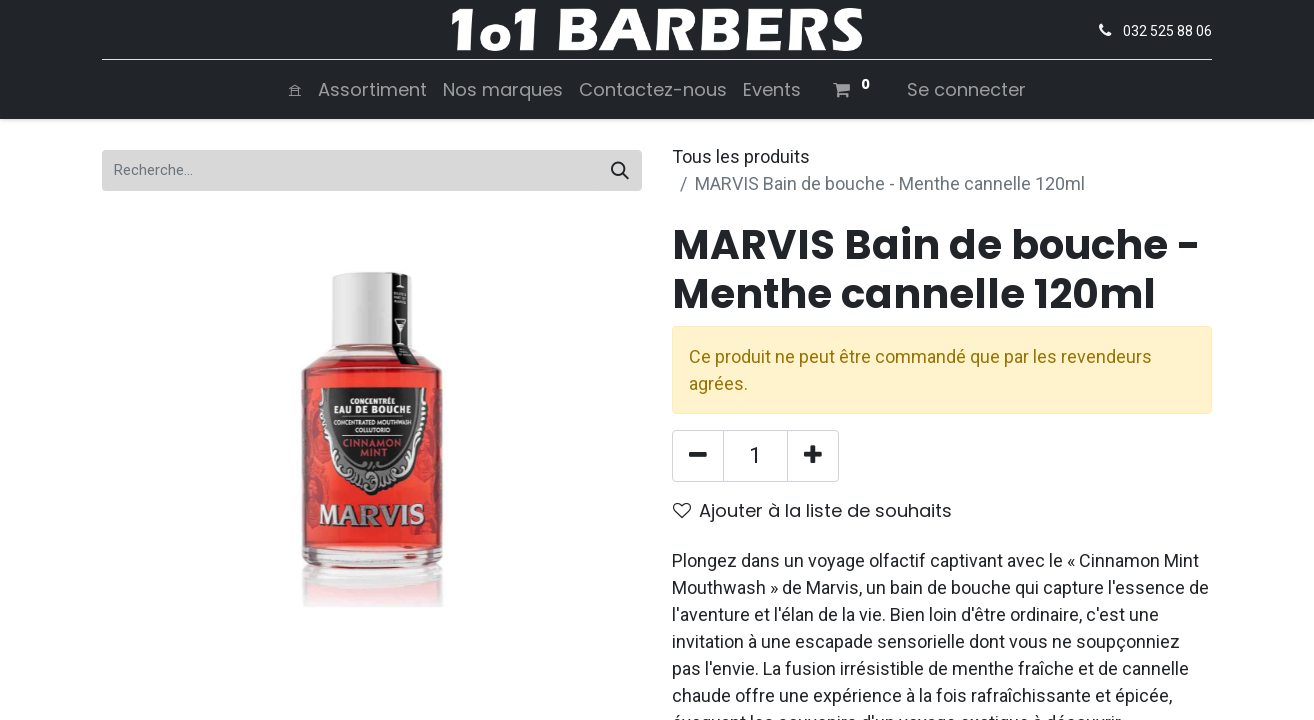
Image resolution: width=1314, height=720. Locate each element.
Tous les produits (741, 156)
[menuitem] (295, 89)
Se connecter (966, 89)
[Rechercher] (620, 170)
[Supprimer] (698, 456)
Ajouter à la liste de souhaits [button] (812, 510)
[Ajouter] (813, 456)
